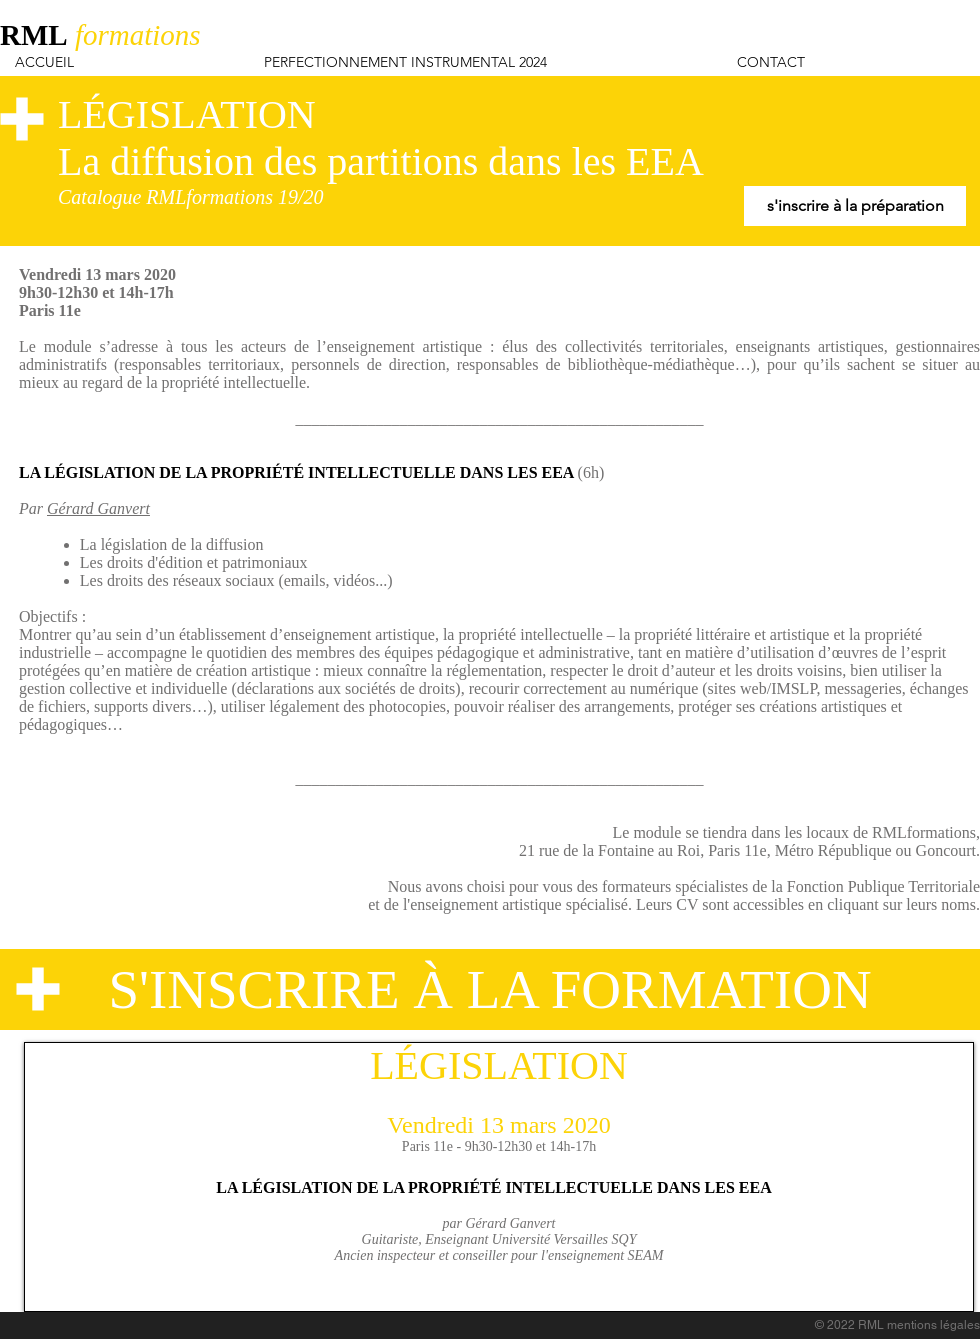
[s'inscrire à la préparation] (855, 206)
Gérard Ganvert (98, 508)
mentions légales (933, 1325)
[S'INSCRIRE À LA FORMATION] (490, 989)
